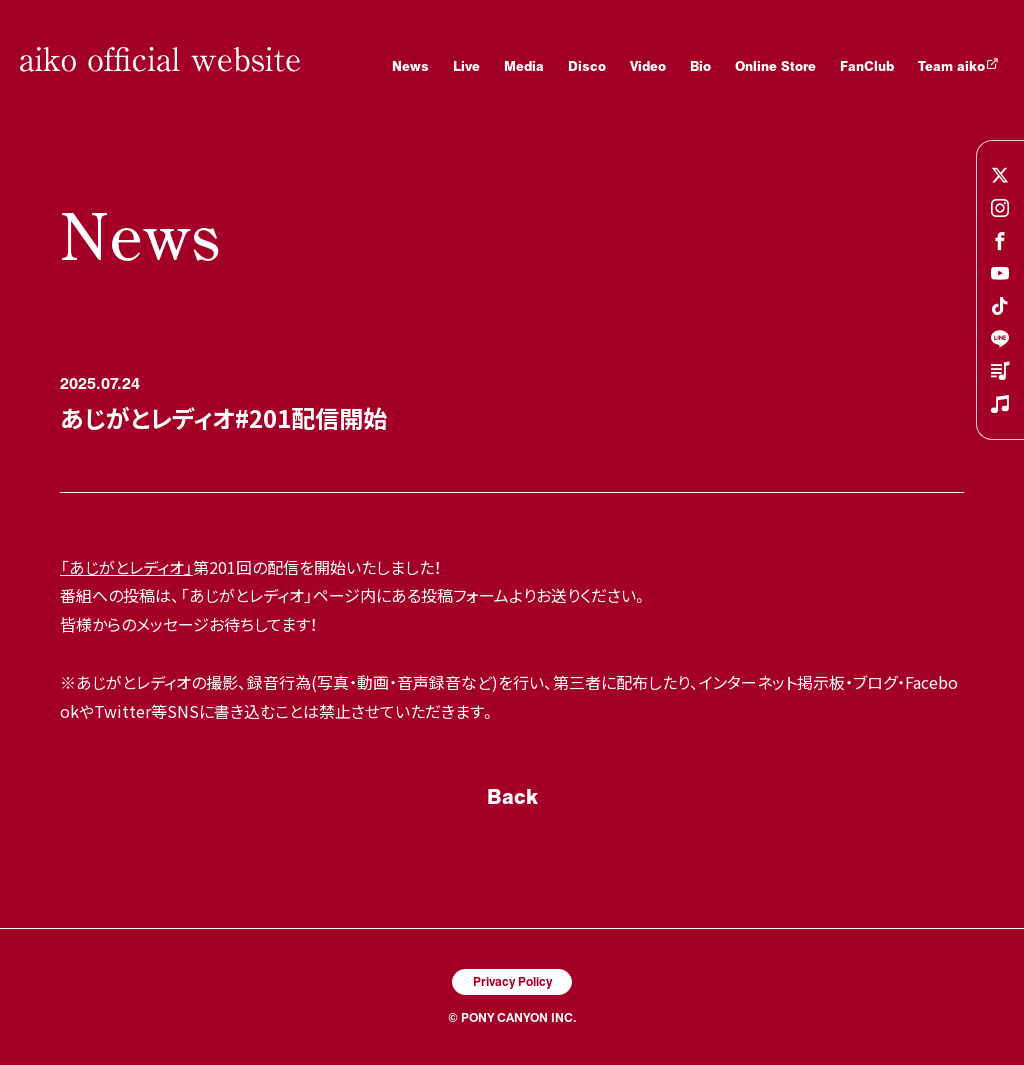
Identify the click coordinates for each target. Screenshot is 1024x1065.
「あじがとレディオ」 (126, 567)
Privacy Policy (512, 981)
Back (512, 796)
